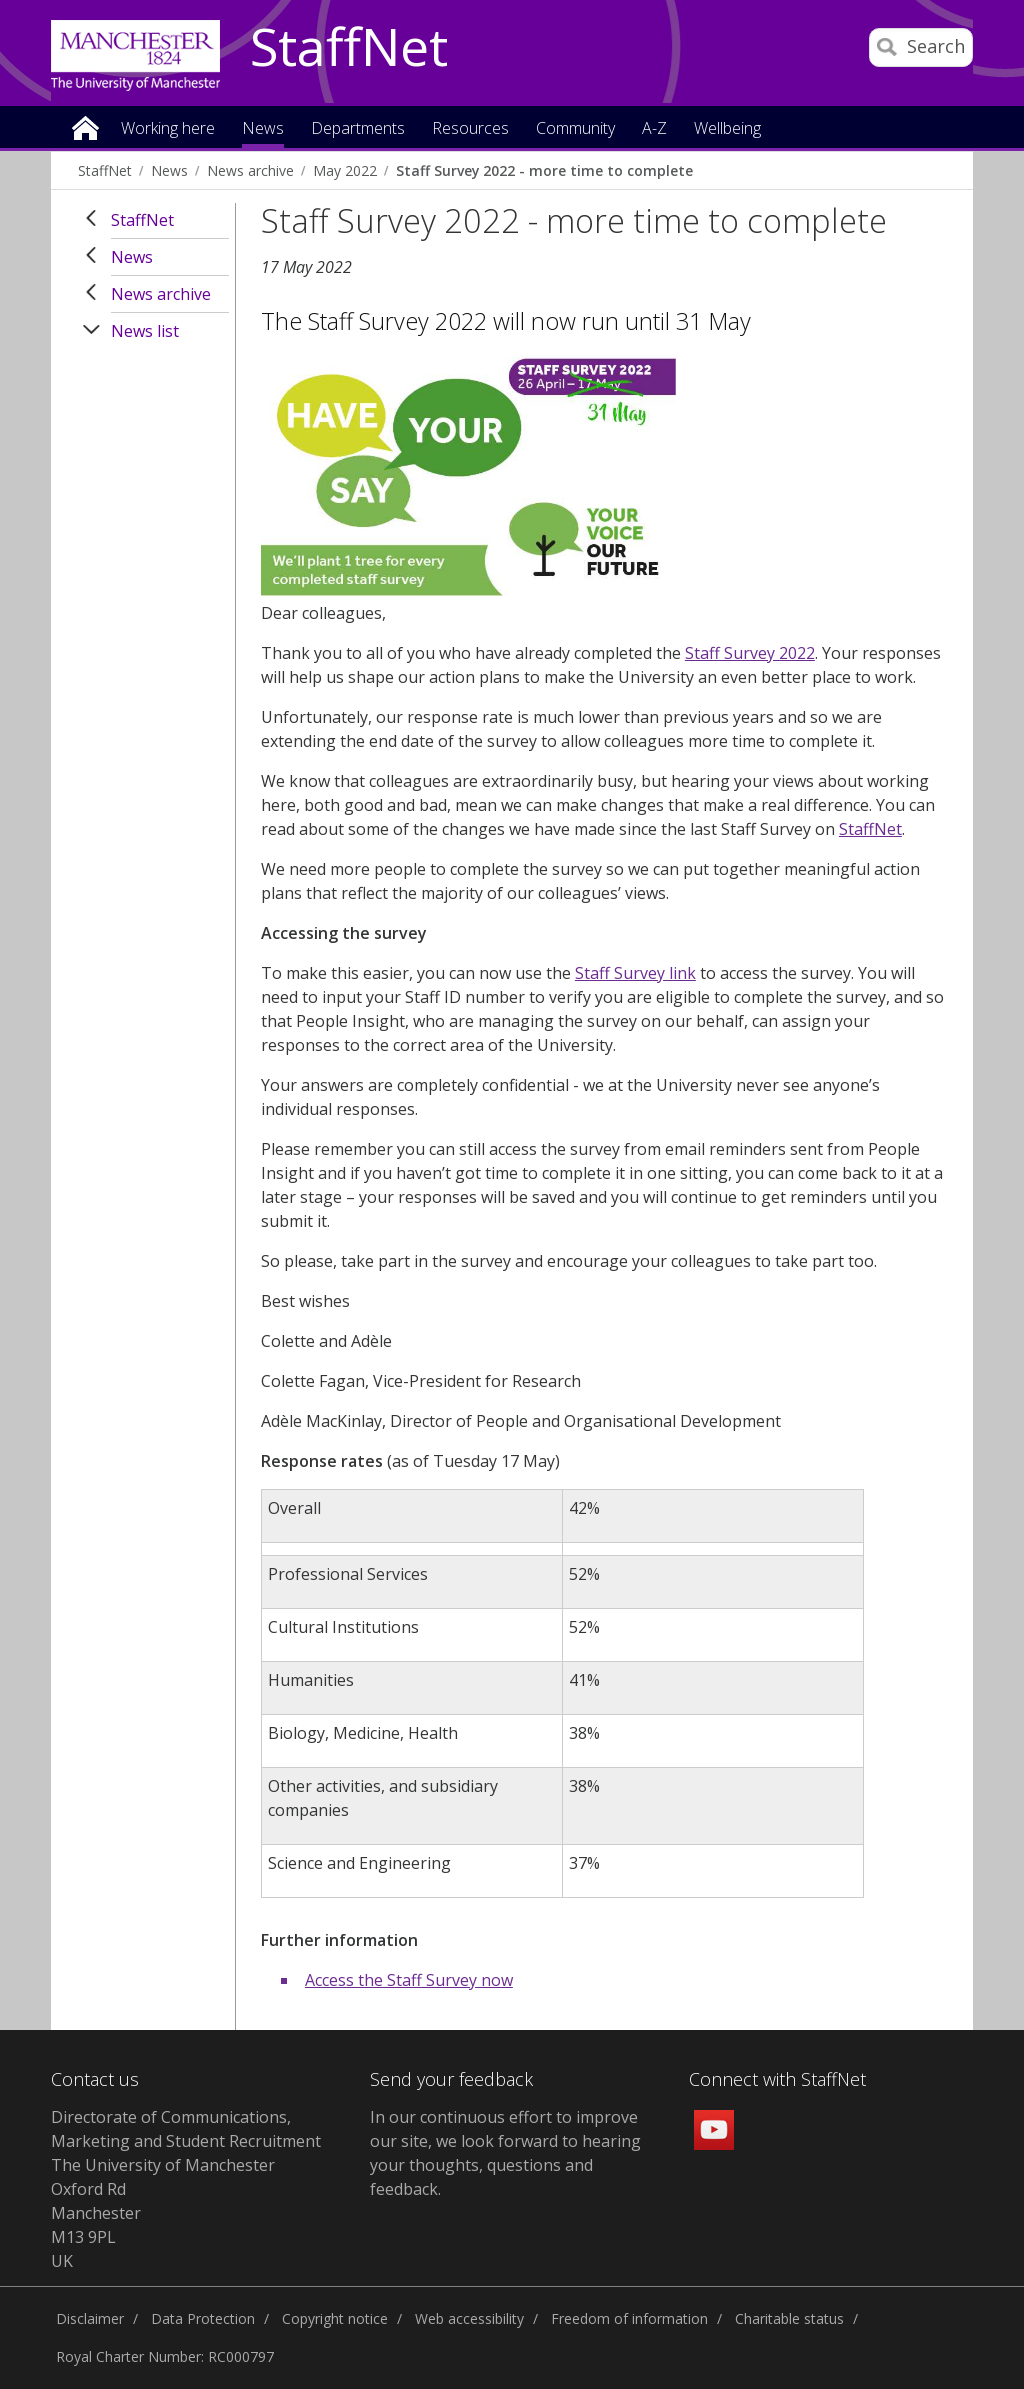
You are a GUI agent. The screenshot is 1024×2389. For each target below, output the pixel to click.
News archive (250, 170)
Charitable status (789, 2318)
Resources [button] (470, 129)
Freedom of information (629, 2318)
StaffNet (349, 48)
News (169, 170)
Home (85, 126)
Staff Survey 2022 (750, 653)
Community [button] (575, 129)
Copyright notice (335, 2318)
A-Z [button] (654, 129)
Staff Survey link (635, 973)
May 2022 (345, 170)
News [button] (263, 129)
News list (145, 331)
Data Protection (203, 2318)
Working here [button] (168, 129)
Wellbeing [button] (727, 129)
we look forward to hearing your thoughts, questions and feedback (505, 2165)
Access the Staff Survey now (409, 1980)
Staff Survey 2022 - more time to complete (544, 170)
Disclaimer (90, 2318)
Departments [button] (358, 129)
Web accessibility (469, 2318)
